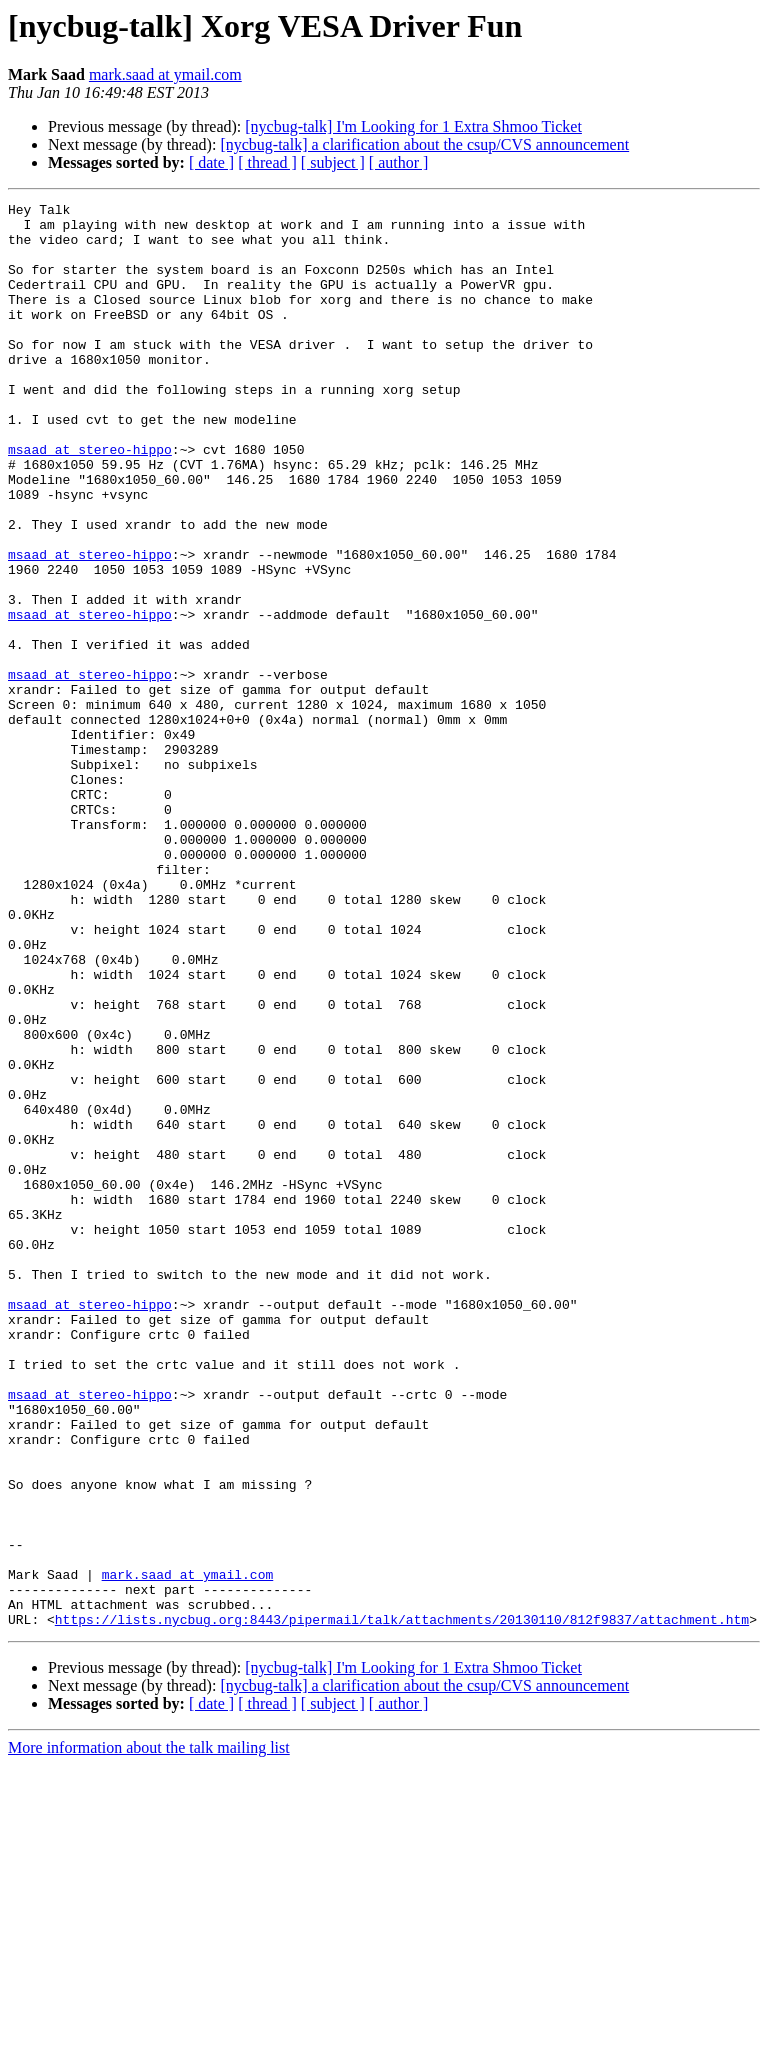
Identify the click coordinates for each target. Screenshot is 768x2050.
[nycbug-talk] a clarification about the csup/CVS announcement (424, 144)
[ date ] (211, 162)
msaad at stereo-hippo (90, 500)
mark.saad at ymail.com (165, 74)
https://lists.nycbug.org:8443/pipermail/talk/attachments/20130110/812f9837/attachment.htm (402, 1904)
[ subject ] (333, 162)
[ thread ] (267, 162)
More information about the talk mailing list (149, 2032)
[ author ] (399, 162)
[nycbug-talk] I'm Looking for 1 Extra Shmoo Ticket (413, 126)
